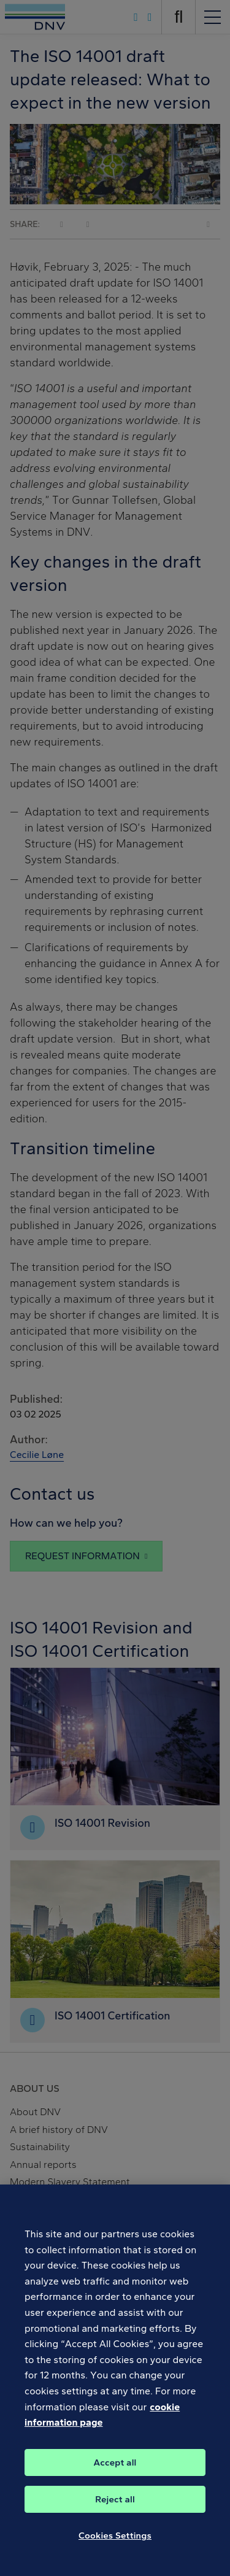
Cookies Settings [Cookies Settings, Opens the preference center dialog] (115, 2541)
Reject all (115, 2505)
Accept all (115, 2468)
